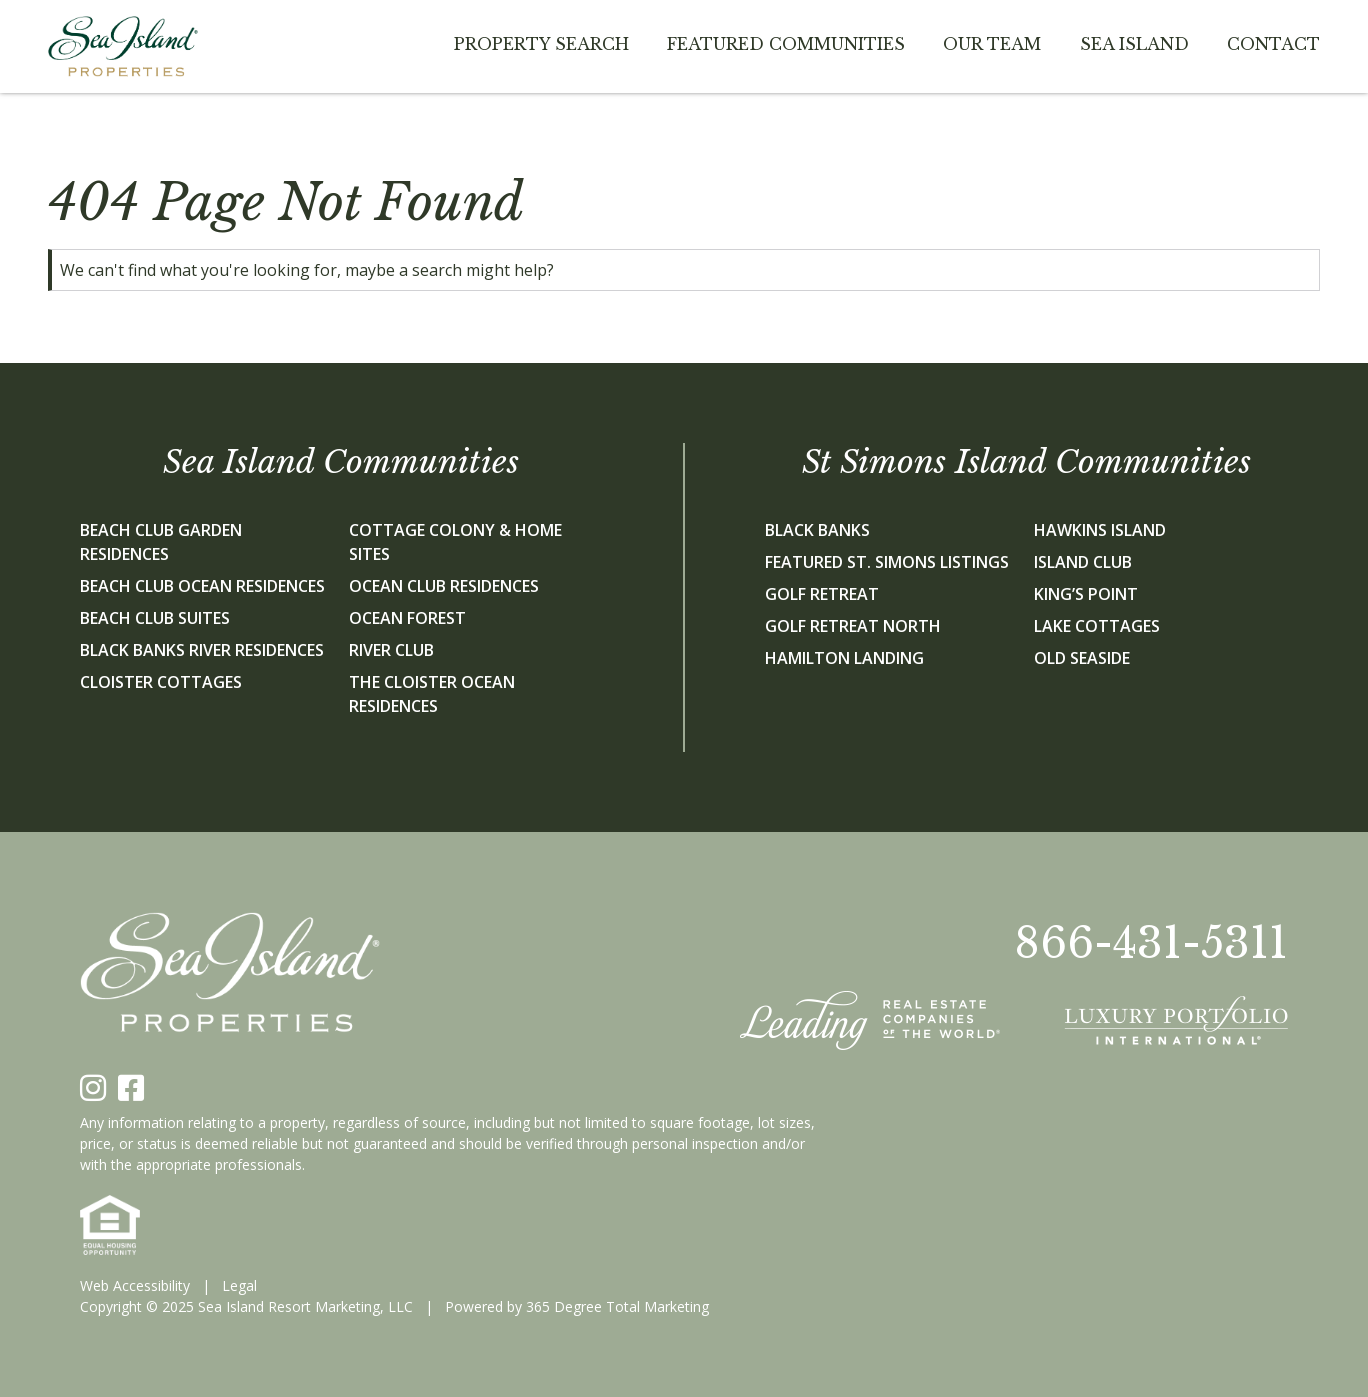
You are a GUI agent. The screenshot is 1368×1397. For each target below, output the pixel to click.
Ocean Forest (407, 618)
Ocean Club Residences (444, 586)
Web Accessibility (135, 1285)
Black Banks (817, 530)
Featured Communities (786, 44)
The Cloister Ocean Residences (432, 694)
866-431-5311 (1151, 943)
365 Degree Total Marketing (617, 1306)
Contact (1273, 44)
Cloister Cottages (161, 682)
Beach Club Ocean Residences (202, 586)
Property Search (541, 44)
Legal (239, 1285)
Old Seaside (1082, 658)
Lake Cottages (1097, 626)
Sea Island (1134, 44)
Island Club (1083, 562)
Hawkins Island (1100, 530)
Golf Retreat (822, 594)
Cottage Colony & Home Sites (455, 542)
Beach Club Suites (155, 618)
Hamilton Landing (844, 658)
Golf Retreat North (853, 626)
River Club (391, 650)
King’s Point (1086, 594)
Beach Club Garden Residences (161, 542)
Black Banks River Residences (202, 650)
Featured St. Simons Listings (887, 562)
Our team (992, 44)
